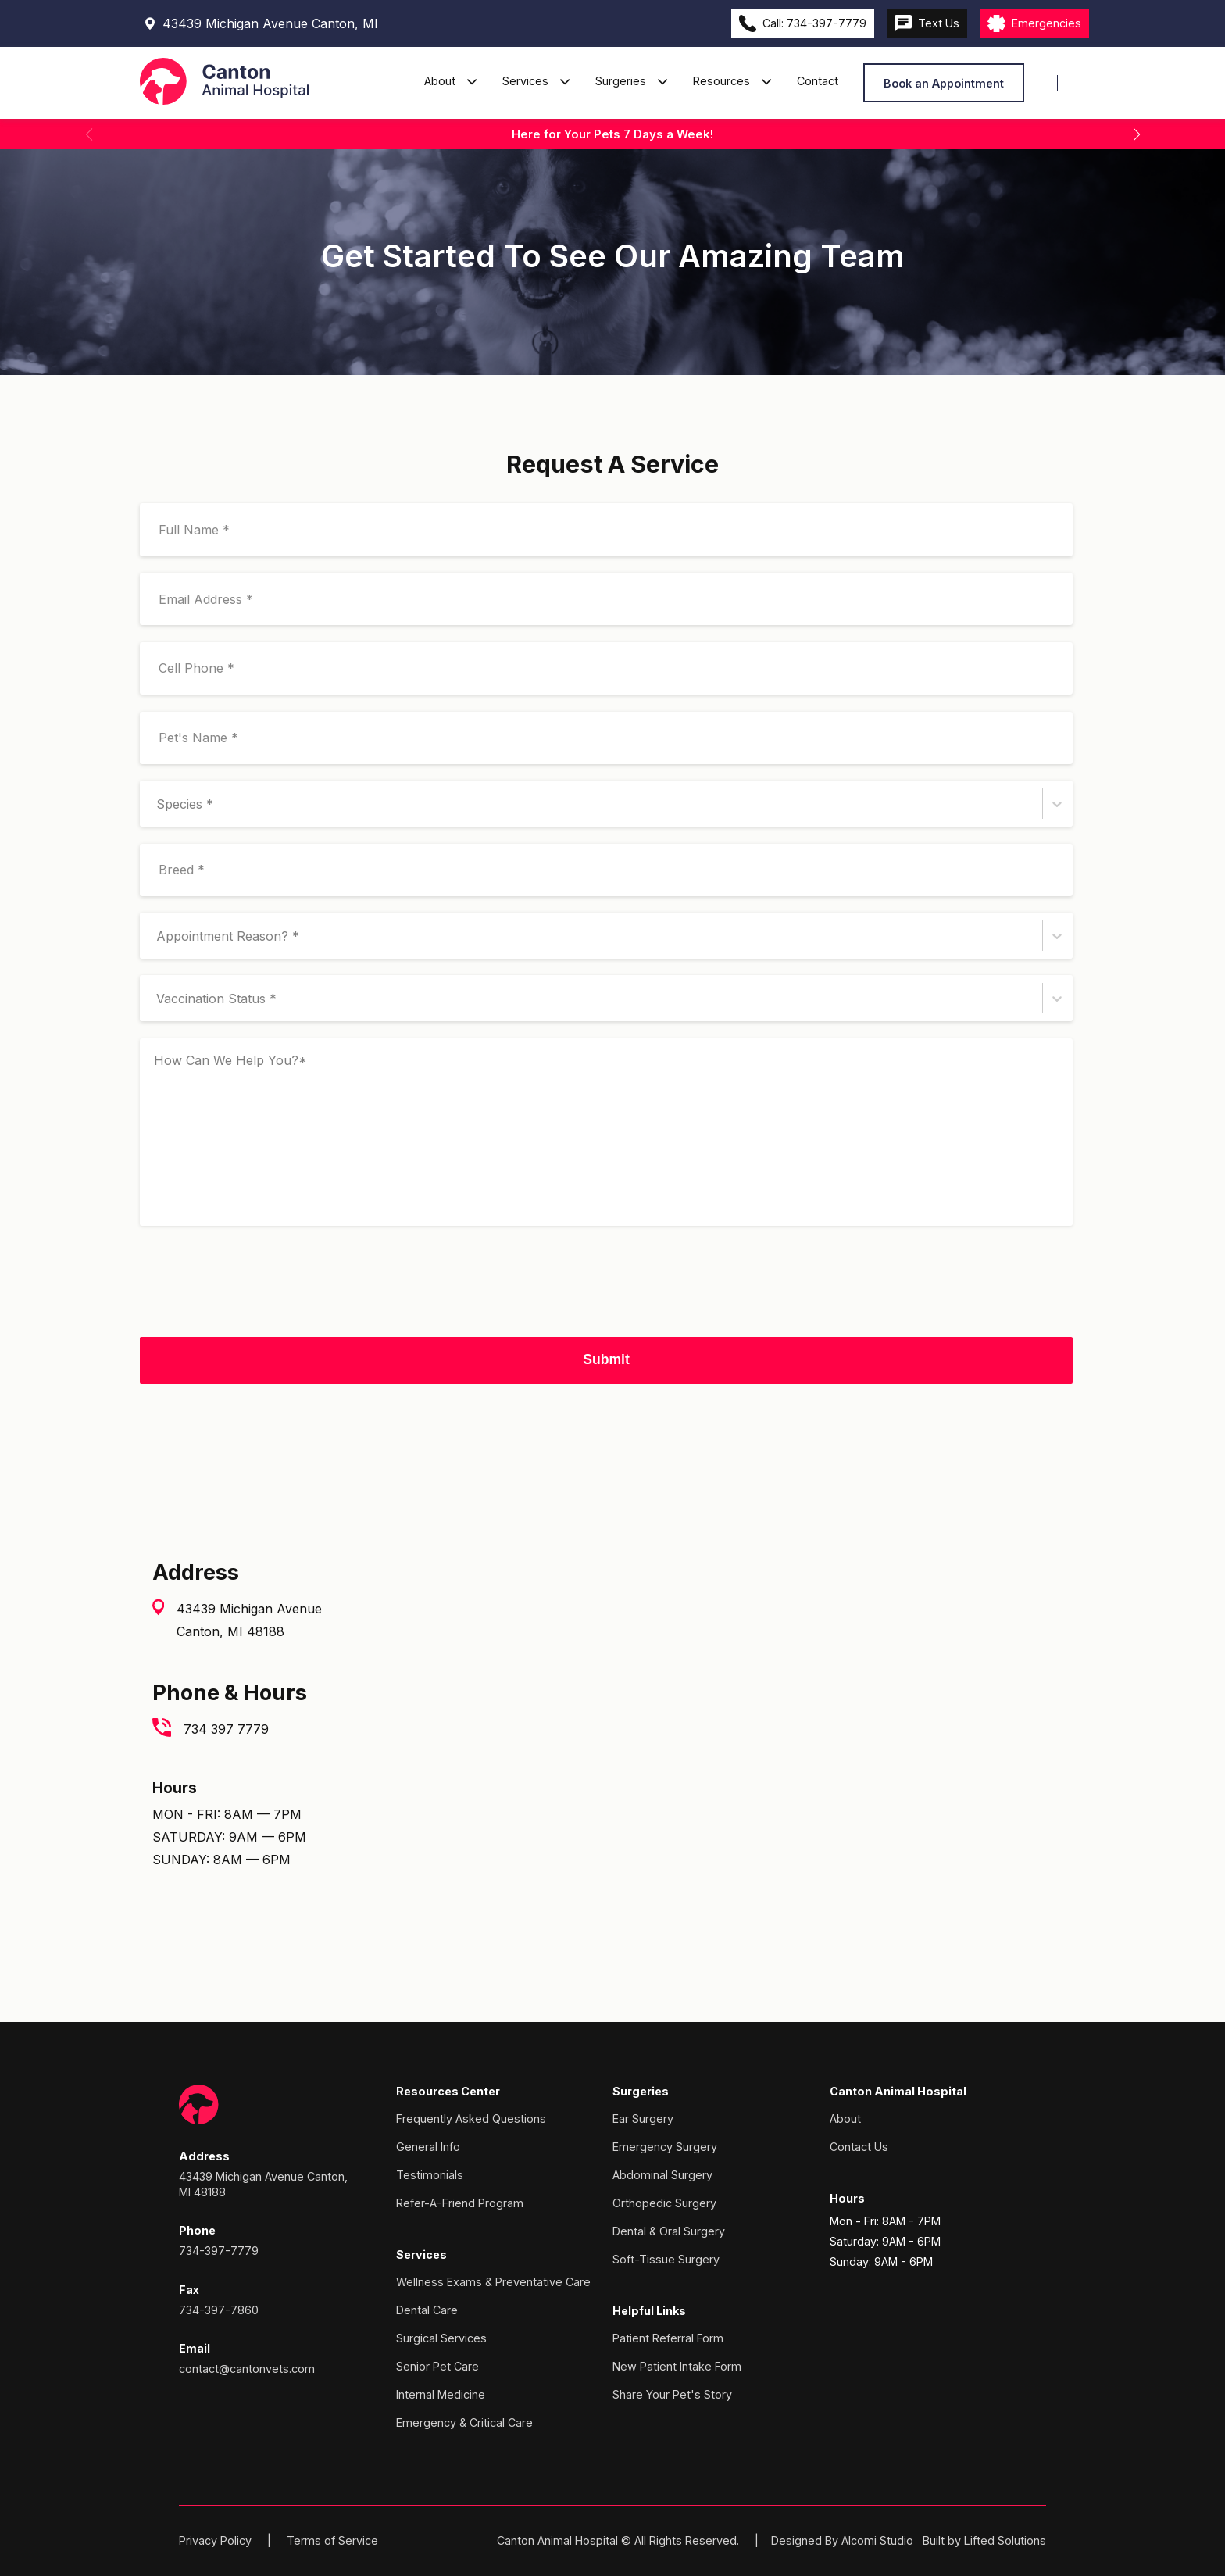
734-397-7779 (219, 2250)
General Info (428, 2146)
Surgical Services (441, 2338)
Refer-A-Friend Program (459, 2203)
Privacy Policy (215, 2540)
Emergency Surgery (664, 2146)
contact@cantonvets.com (247, 2368)
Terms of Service (332, 2540)
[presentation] (258, 1289)
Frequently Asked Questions (471, 2118)
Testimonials (429, 2174)
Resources (723, 81)
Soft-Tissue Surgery (666, 2259)
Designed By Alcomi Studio (842, 2540)
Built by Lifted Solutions (984, 2540)
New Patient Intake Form (676, 2366)
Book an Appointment (944, 83)
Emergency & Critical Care (464, 2422)
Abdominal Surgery (662, 2174)
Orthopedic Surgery (664, 2203)
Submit (606, 1359)
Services (527, 81)
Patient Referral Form (667, 2338)
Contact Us (859, 2146)
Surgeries (622, 81)
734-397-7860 (219, 2310)
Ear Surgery (642, 2118)
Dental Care (427, 2310)
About (441, 81)
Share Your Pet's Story (672, 2394)
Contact (817, 81)
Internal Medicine (440, 2394)
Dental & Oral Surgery (668, 2231)
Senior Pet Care (437, 2366)
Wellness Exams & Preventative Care (493, 2281)
